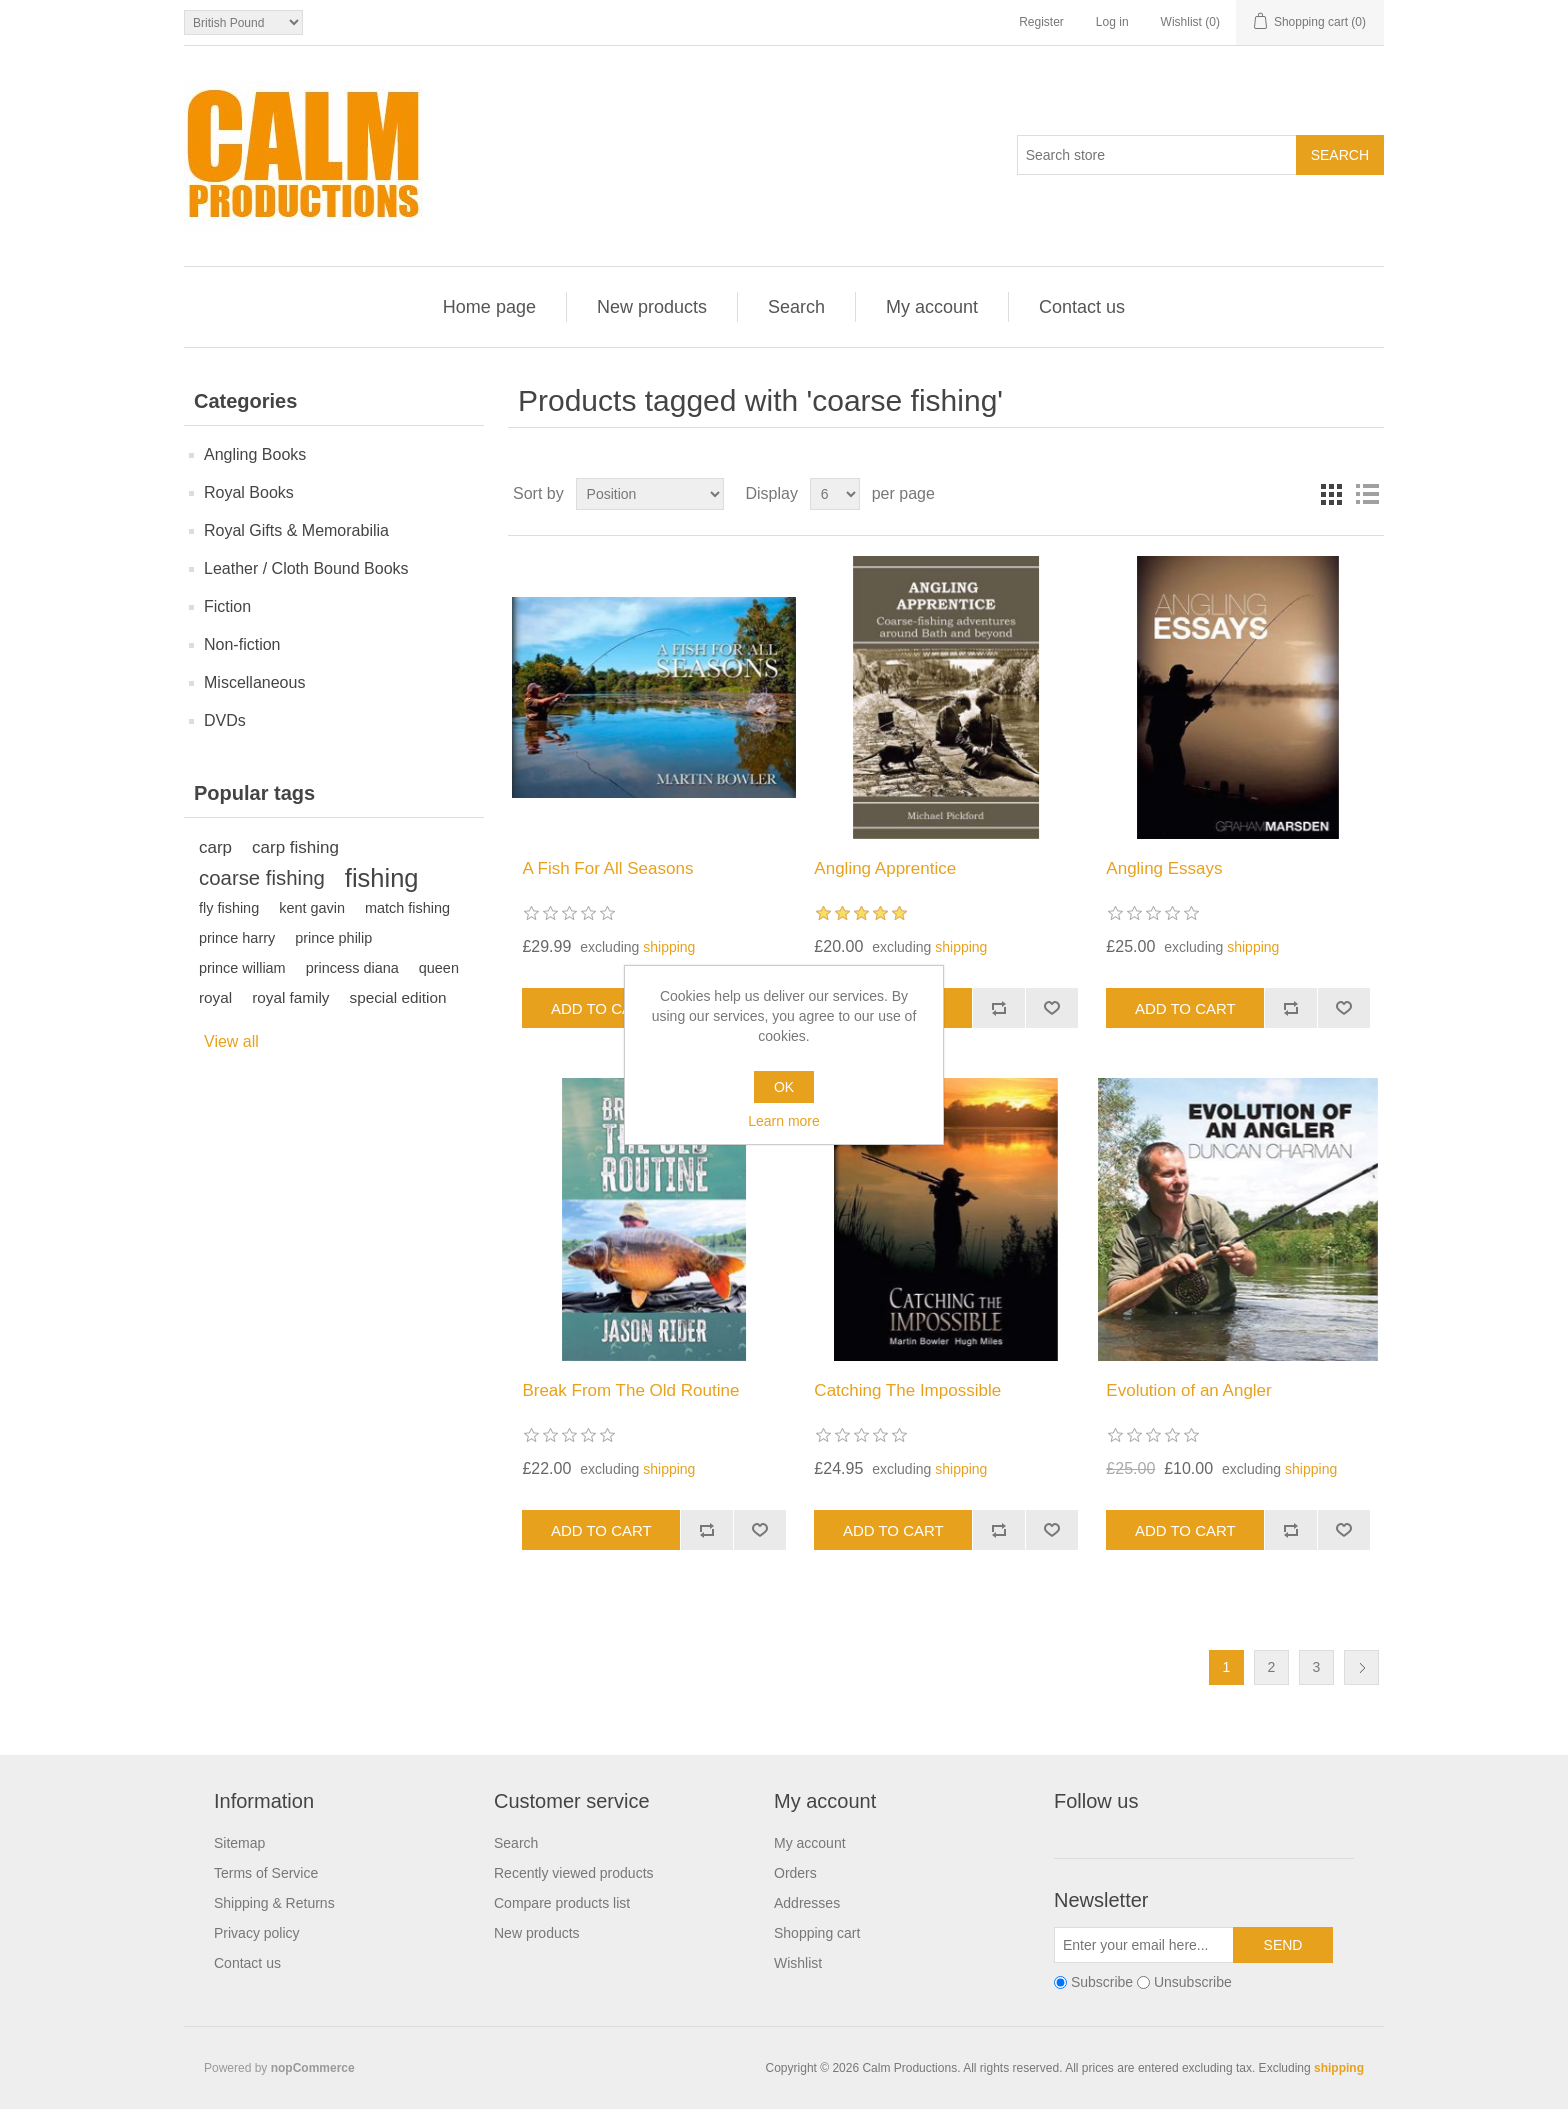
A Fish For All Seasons (607, 868)
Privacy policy (257, 1933)
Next (1361, 1667)
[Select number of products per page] (835, 494)
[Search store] (1157, 155)
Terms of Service (266, 1873)
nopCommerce (313, 2068)
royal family (290, 997)
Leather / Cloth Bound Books (306, 568)
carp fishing (295, 847)
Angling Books (255, 454)
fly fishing (229, 908)
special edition (398, 997)
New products (652, 307)
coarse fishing (262, 878)
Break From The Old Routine (630, 1390)
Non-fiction (242, 644)
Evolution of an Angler (1188, 1390)
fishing (382, 878)
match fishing (407, 908)
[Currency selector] (243, 22)
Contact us (1082, 307)
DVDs (225, 720)
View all (231, 1041)
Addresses (807, 1903)
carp (215, 847)
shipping (669, 947)
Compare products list (562, 1903)
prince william (242, 968)
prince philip (333, 938)
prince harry (237, 938)
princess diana (352, 968)
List (1367, 494)
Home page (489, 307)
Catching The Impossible (907, 1390)
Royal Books (249, 492)
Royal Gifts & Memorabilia (296, 530)
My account (932, 307)
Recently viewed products (574, 1873)
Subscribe (1102, 1983)
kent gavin (312, 908)
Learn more (784, 1121)
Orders (795, 1873)
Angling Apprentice (885, 868)
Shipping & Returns (274, 1903)
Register (1041, 22)
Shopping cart (817, 1933)
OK (784, 1087)
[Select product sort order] (650, 494)
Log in (1112, 22)
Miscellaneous (254, 682)
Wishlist (798, 1963)
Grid (1331, 494)
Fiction (227, 606)
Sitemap (239, 1843)
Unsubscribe (1193, 1983)
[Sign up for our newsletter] (1144, 1945)
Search (796, 307)
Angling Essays (1164, 868)
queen (439, 968)
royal (215, 997)
